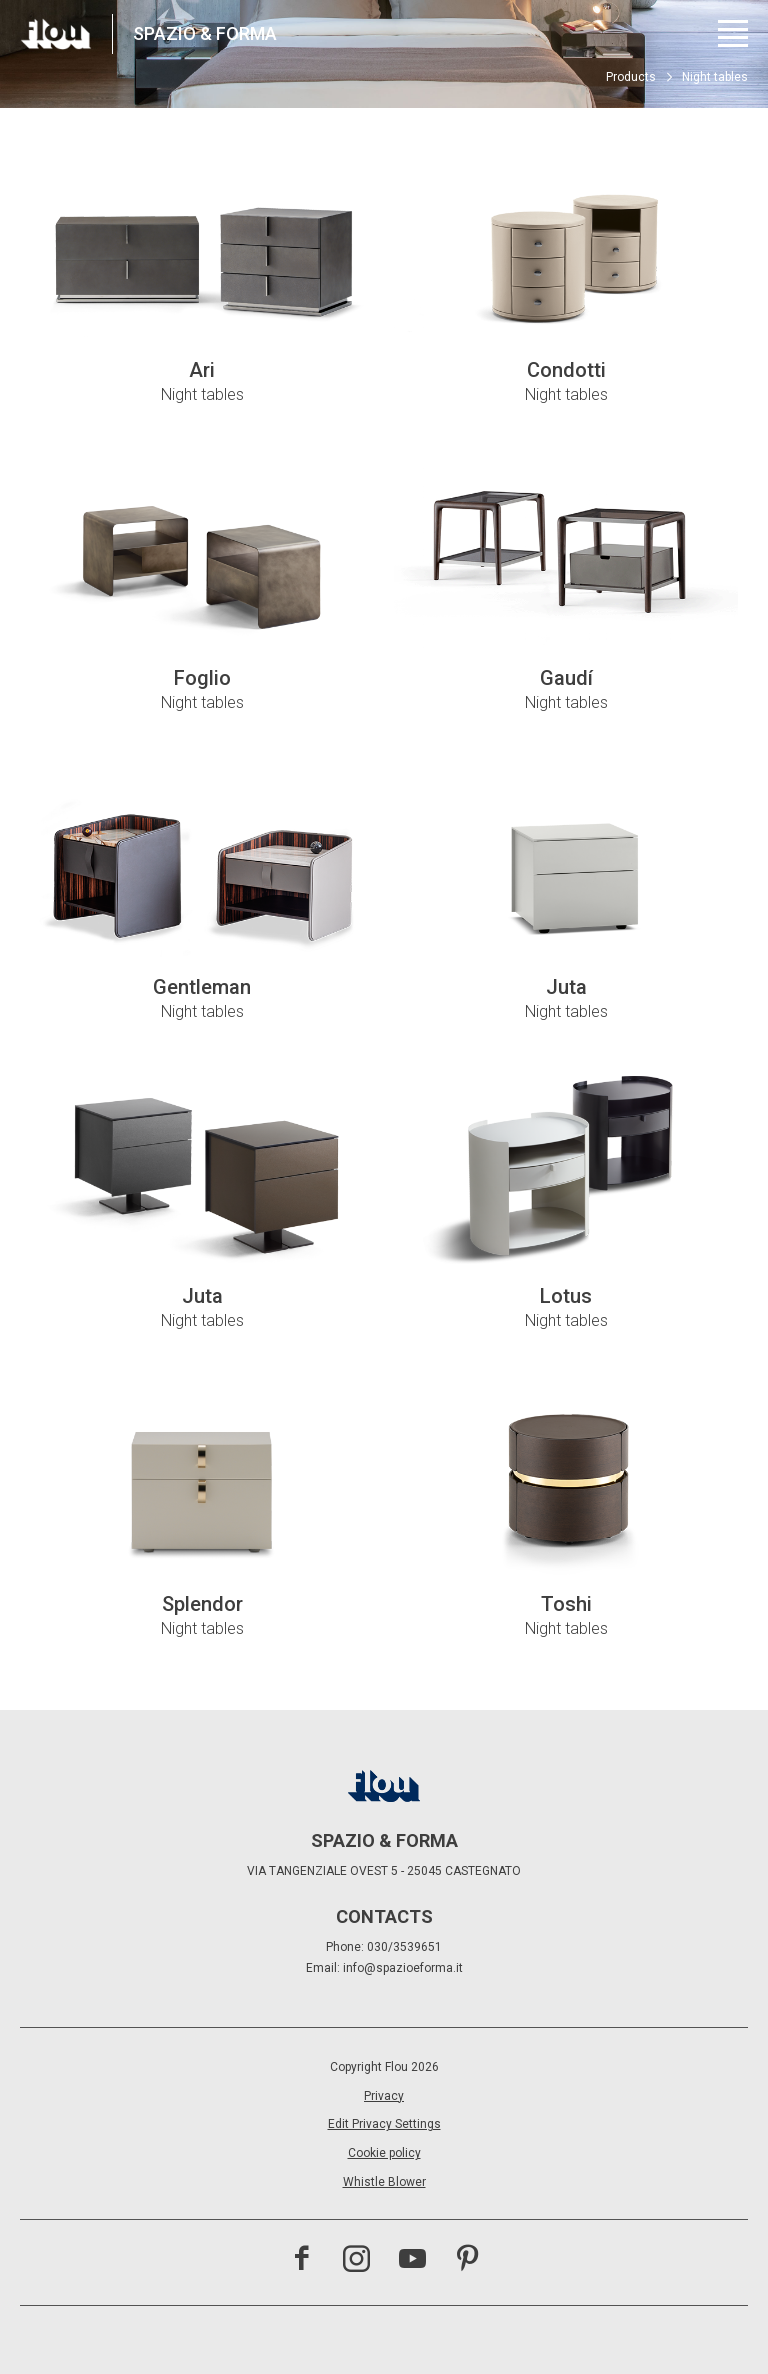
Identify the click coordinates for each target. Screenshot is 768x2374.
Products (631, 77)
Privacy (384, 2096)
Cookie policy (384, 2153)
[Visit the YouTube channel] (412, 2261)
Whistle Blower (384, 2182)
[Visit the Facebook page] (301, 2261)
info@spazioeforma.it (403, 1968)
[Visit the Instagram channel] (356, 2261)
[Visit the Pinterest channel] (467, 2261)
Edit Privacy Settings (384, 2124)
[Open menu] (733, 33)
